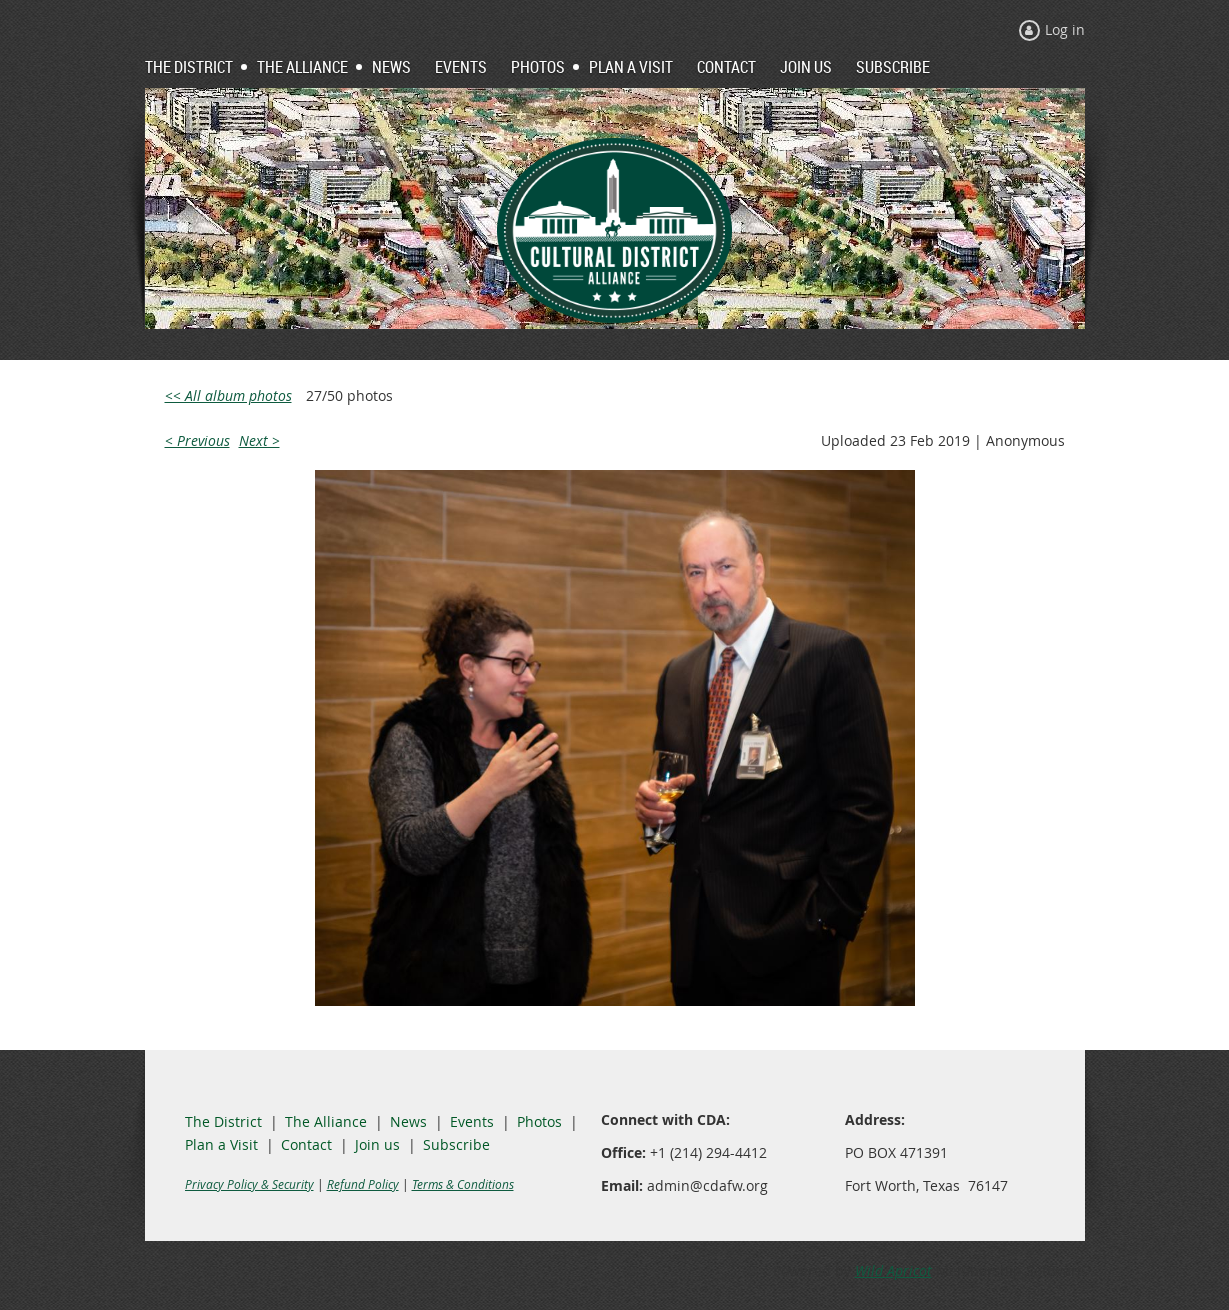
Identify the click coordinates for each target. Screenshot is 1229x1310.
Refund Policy (363, 1184)
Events (472, 1121)
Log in (1065, 29)
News (408, 1121)
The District (223, 1121)
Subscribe (456, 1144)
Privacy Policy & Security (249, 1184)
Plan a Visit (221, 1144)
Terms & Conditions (463, 1184)
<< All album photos (228, 395)
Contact (306, 1144)
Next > (259, 440)
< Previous (197, 440)
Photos (539, 1121)
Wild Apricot (893, 1270)
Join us (377, 1144)
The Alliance (326, 1121)
